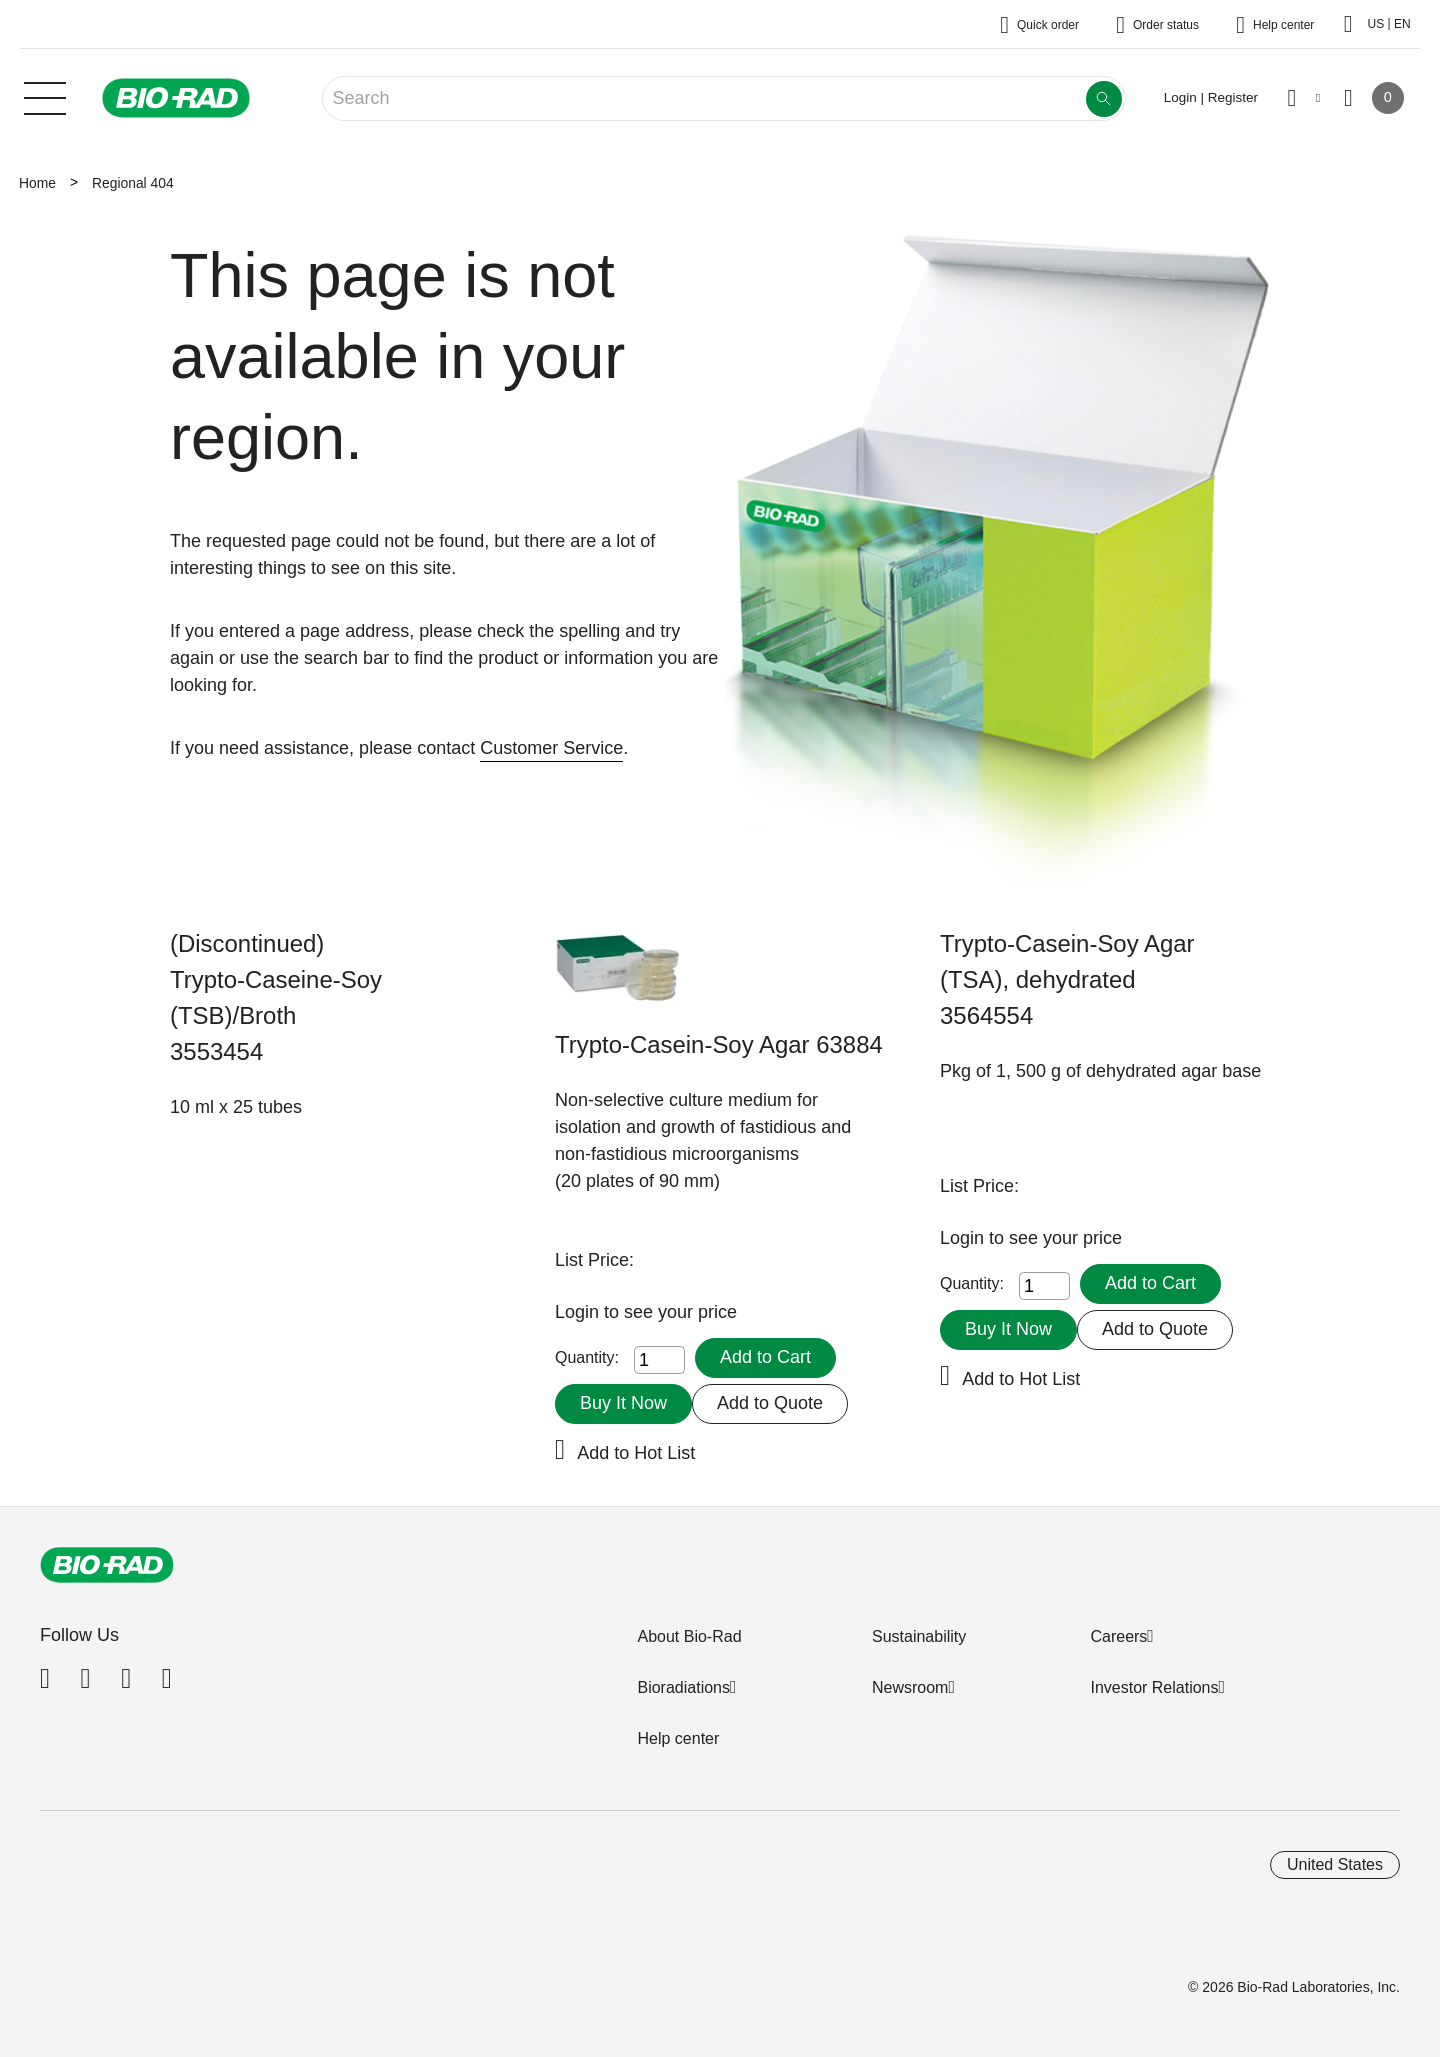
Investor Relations (1154, 1687)
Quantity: (587, 1357)
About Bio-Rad (689, 1636)
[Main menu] (45, 96)
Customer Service (551, 748)
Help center (678, 1738)
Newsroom (910, 1687)
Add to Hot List (636, 1453)
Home (37, 183)
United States (1335, 1864)
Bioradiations (683, 1687)
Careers (1118, 1636)
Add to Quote (770, 1403)
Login (579, 1312)
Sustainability (919, 1636)
